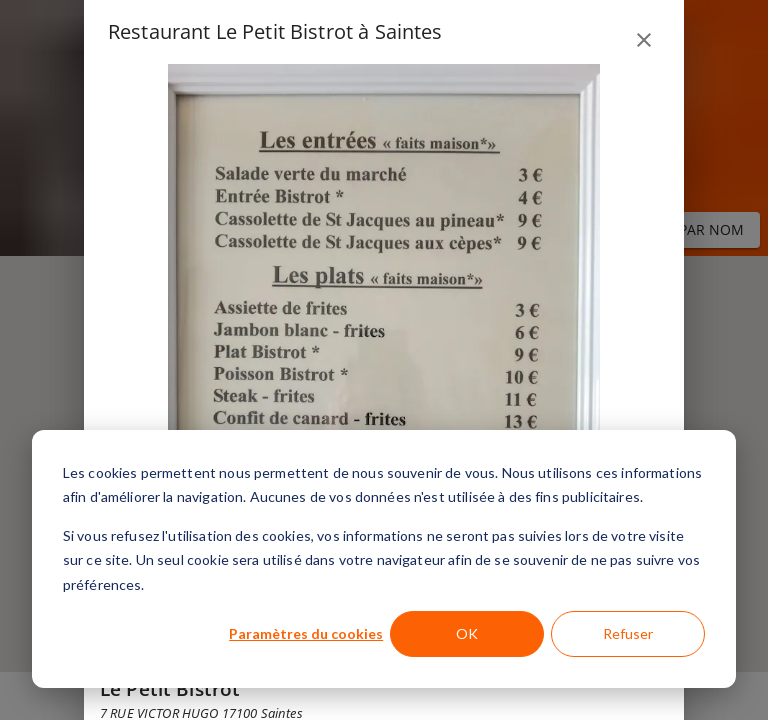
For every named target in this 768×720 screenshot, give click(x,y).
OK (467, 633)
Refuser (628, 633)
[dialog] (384, 559)
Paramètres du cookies (306, 633)
